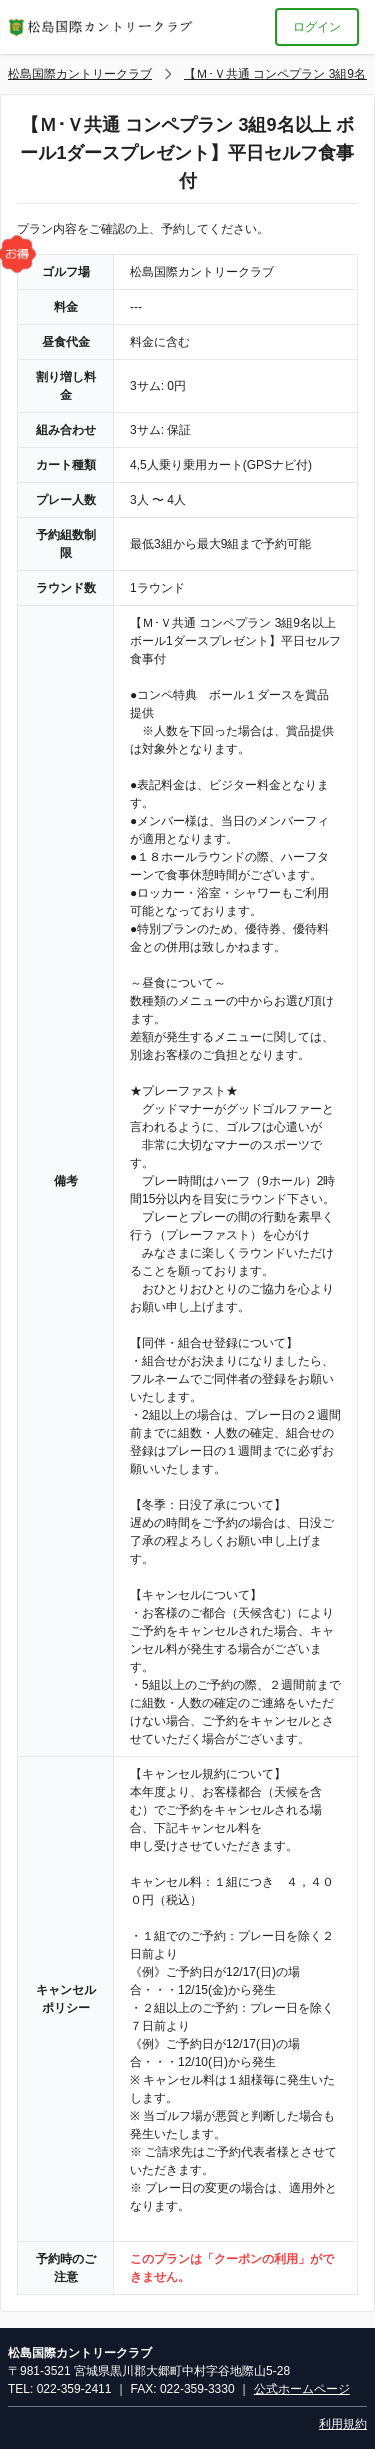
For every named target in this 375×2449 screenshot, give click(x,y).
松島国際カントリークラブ (80, 74)
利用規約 (343, 2424)
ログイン (317, 27)
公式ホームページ (302, 2389)
